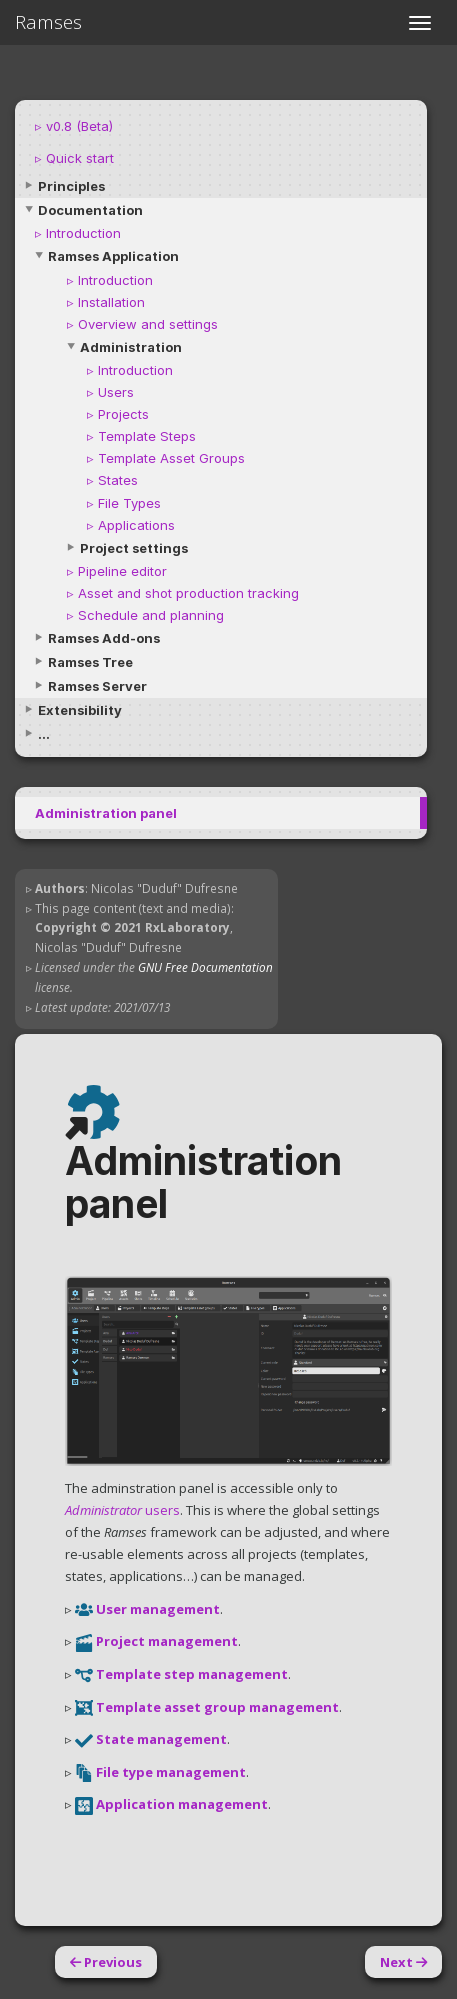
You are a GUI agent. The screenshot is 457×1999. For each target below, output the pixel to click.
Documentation (90, 210)
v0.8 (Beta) (79, 126)
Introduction (83, 233)
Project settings (134, 548)
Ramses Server (97, 686)
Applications (136, 525)
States (118, 480)
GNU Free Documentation (205, 967)
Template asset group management (217, 1707)
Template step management (192, 1674)
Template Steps (147, 436)
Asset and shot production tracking (188, 593)
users (122, 1510)
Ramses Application (113, 256)
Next (403, 1962)
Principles (71, 186)
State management (161, 1739)
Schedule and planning (151, 615)
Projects (123, 414)
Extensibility (80, 710)
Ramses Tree (90, 662)
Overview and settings (148, 324)
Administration (131, 347)
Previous (106, 1962)
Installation (111, 302)
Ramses (48, 22)
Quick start (80, 158)
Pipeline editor (122, 571)
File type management (171, 1772)
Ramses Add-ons (104, 638)
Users (116, 392)
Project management (167, 1641)
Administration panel (106, 813)
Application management (182, 1804)
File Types (129, 503)
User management (158, 1609)
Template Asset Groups (171, 458)
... (44, 734)
